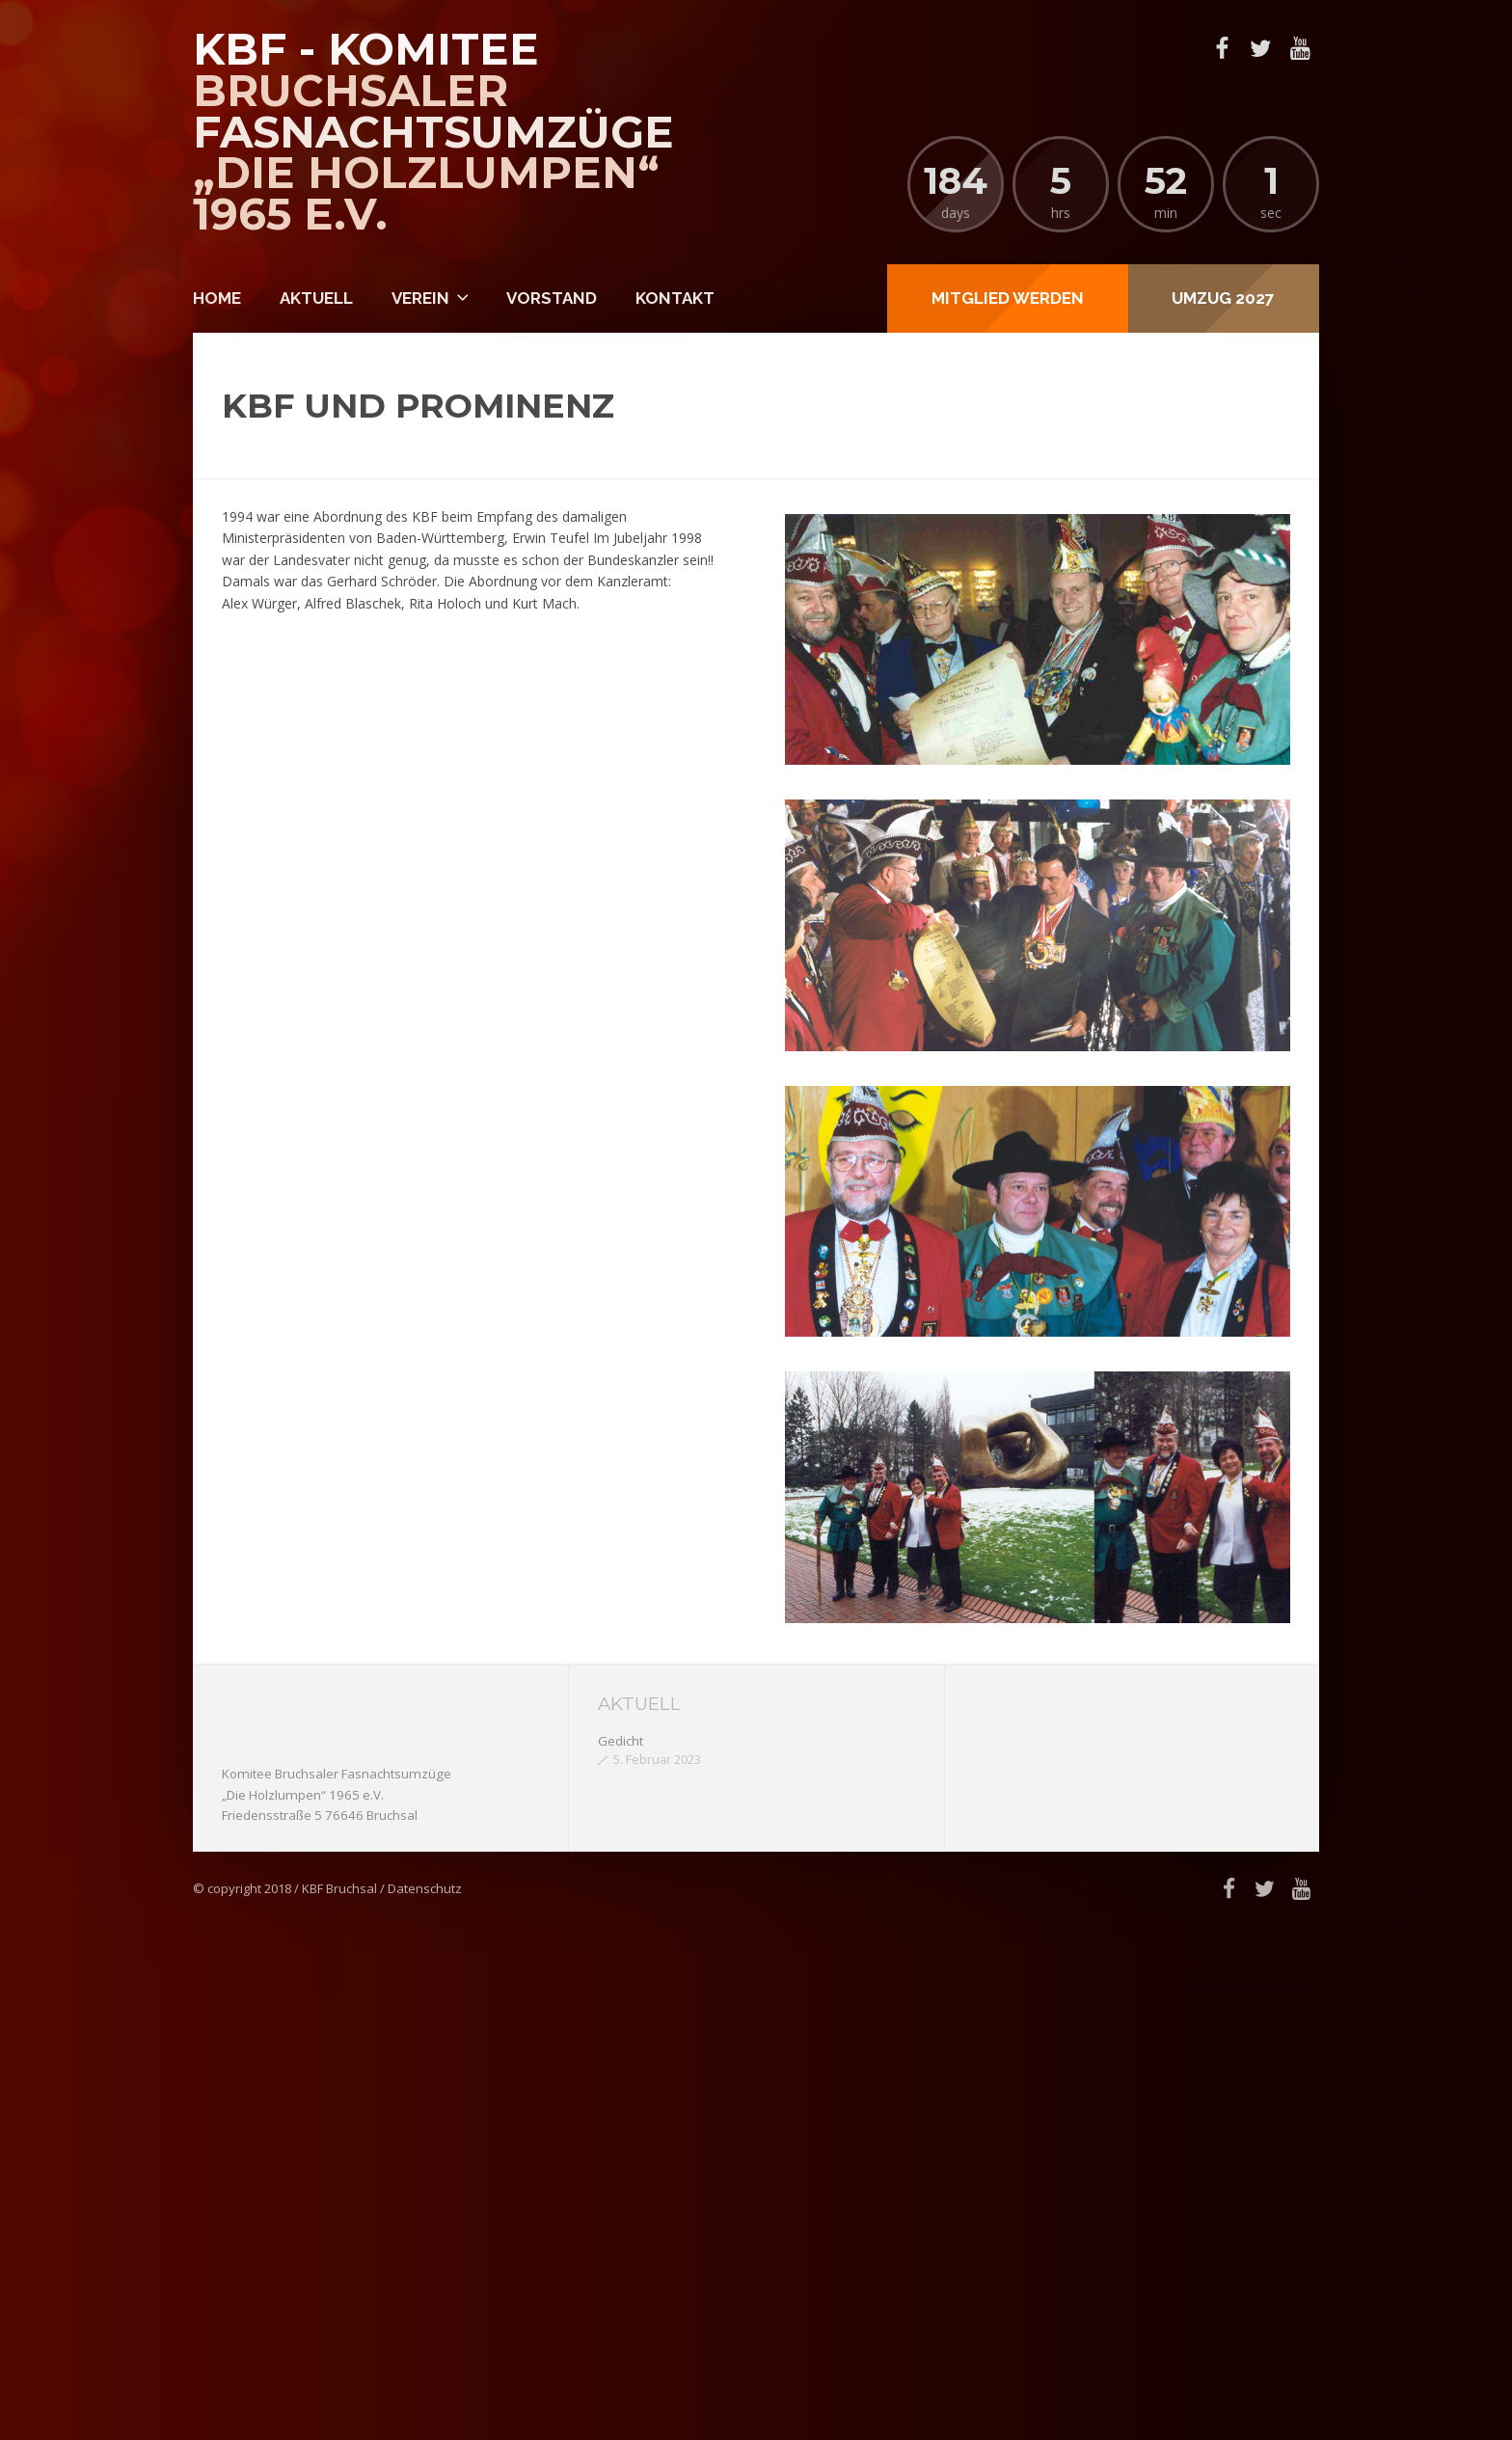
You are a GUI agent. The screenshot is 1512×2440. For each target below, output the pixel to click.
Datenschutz (425, 1888)
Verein (420, 298)
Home (217, 298)
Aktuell (316, 298)
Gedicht (620, 1740)
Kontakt (675, 298)
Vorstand (551, 298)
